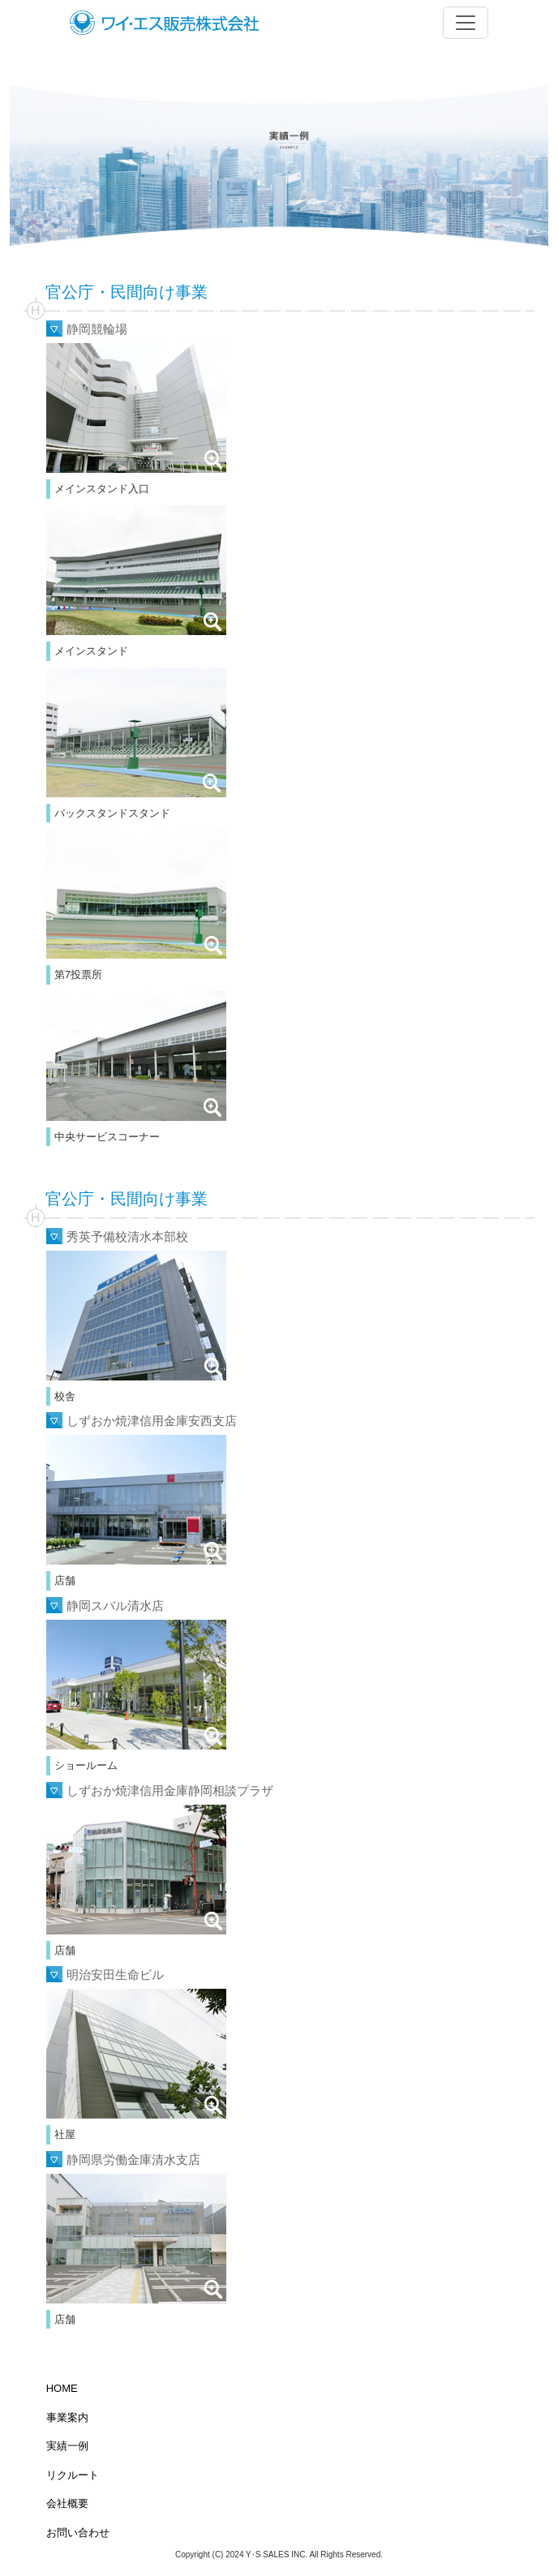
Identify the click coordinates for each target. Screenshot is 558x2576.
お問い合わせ (77, 2533)
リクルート (72, 2475)
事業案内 (67, 2417)
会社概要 (67, 2503)
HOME (62, 2388)
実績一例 (67, 2446)
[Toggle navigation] (465, 22)
